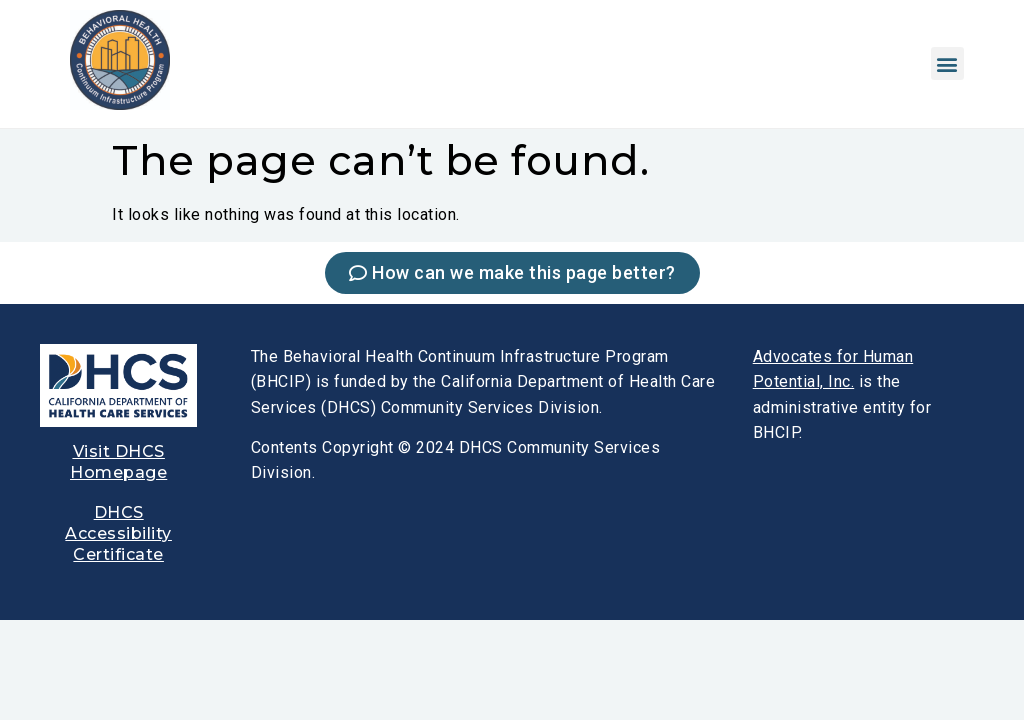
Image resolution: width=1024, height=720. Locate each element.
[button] (948, 63)
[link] (120, 104)
